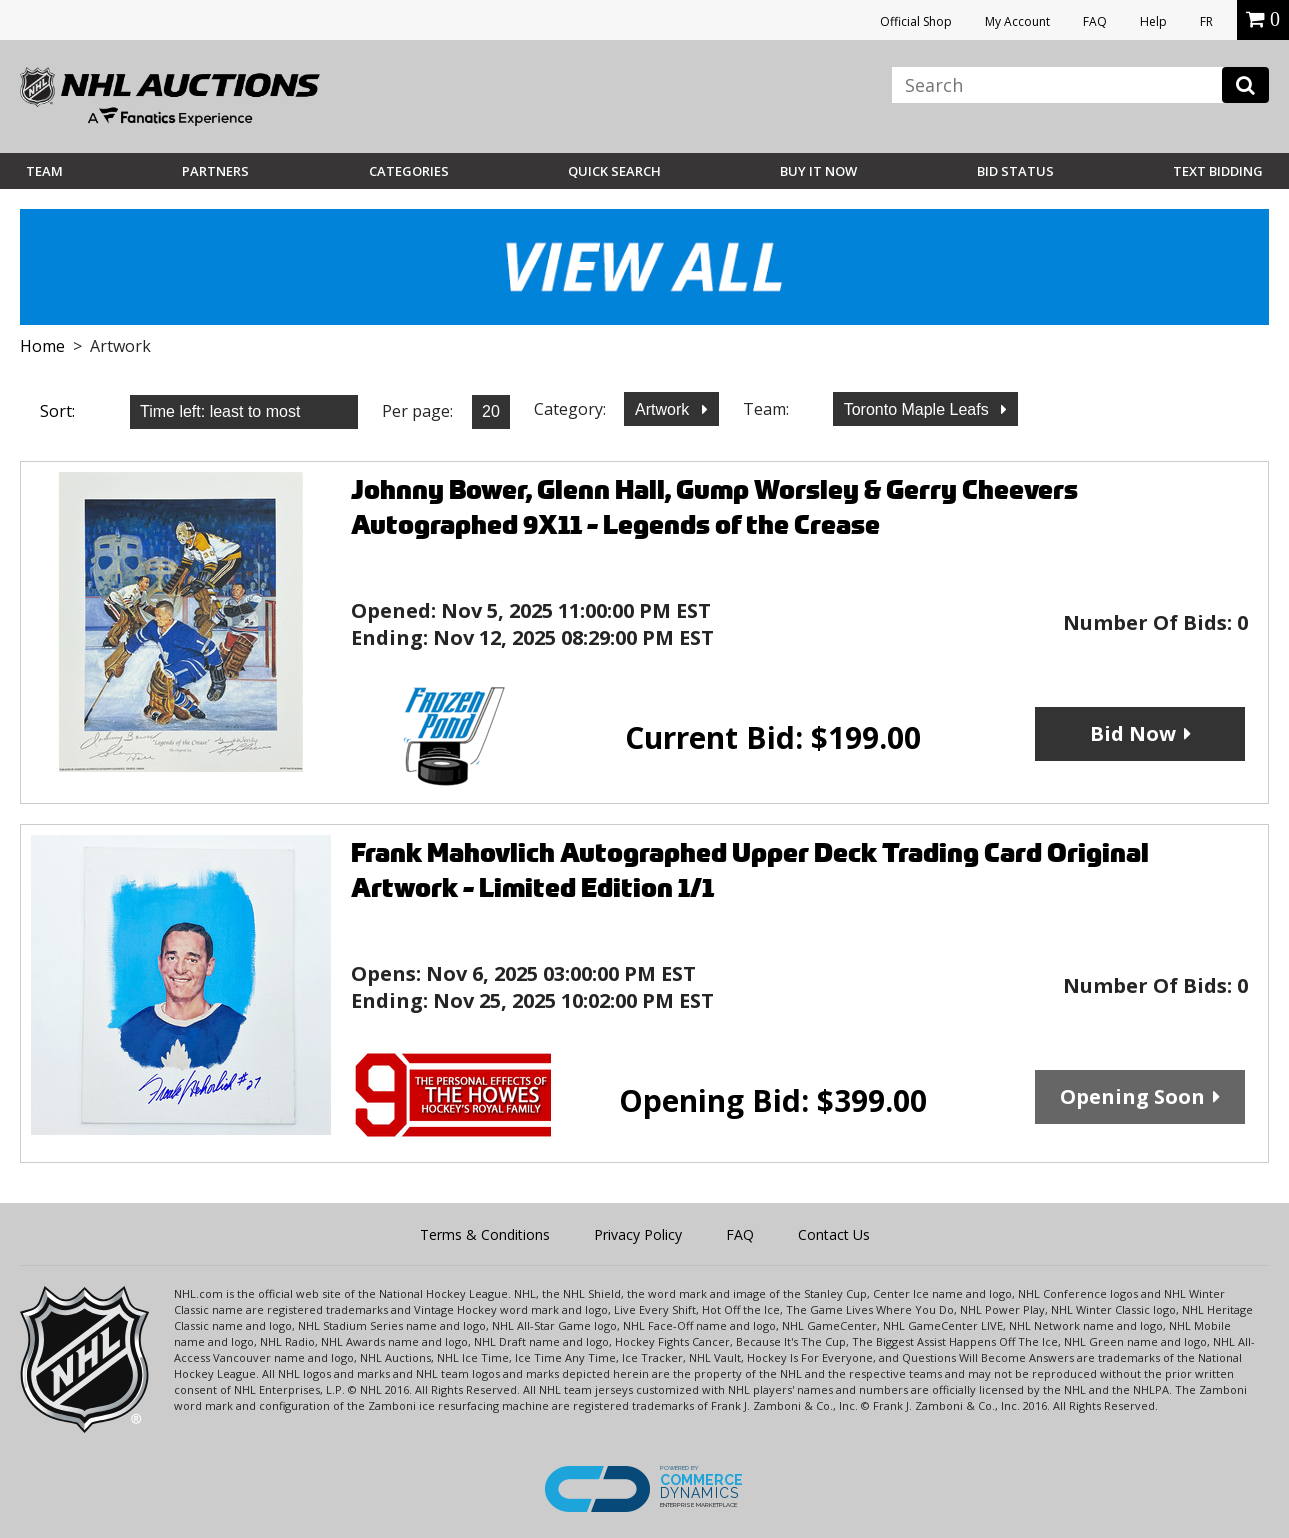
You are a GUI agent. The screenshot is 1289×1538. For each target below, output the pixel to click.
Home (42, 346)
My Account (1017, 21)
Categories (409, 171)
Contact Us (834, 1234)
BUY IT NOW (818, 171)
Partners (215, 171)
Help (1153, 21)
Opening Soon (1132, 1096)
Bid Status (1015, 171)
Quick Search (614, 171)
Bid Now (1133, 733)
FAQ (1095, 21)
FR (1206, 21)
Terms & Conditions (485, 1234)
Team (44, 171)
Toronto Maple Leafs (918, 409)
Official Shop (916, 21)
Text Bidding (1218, 171)
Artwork (664, 409)
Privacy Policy (638, 1234)
